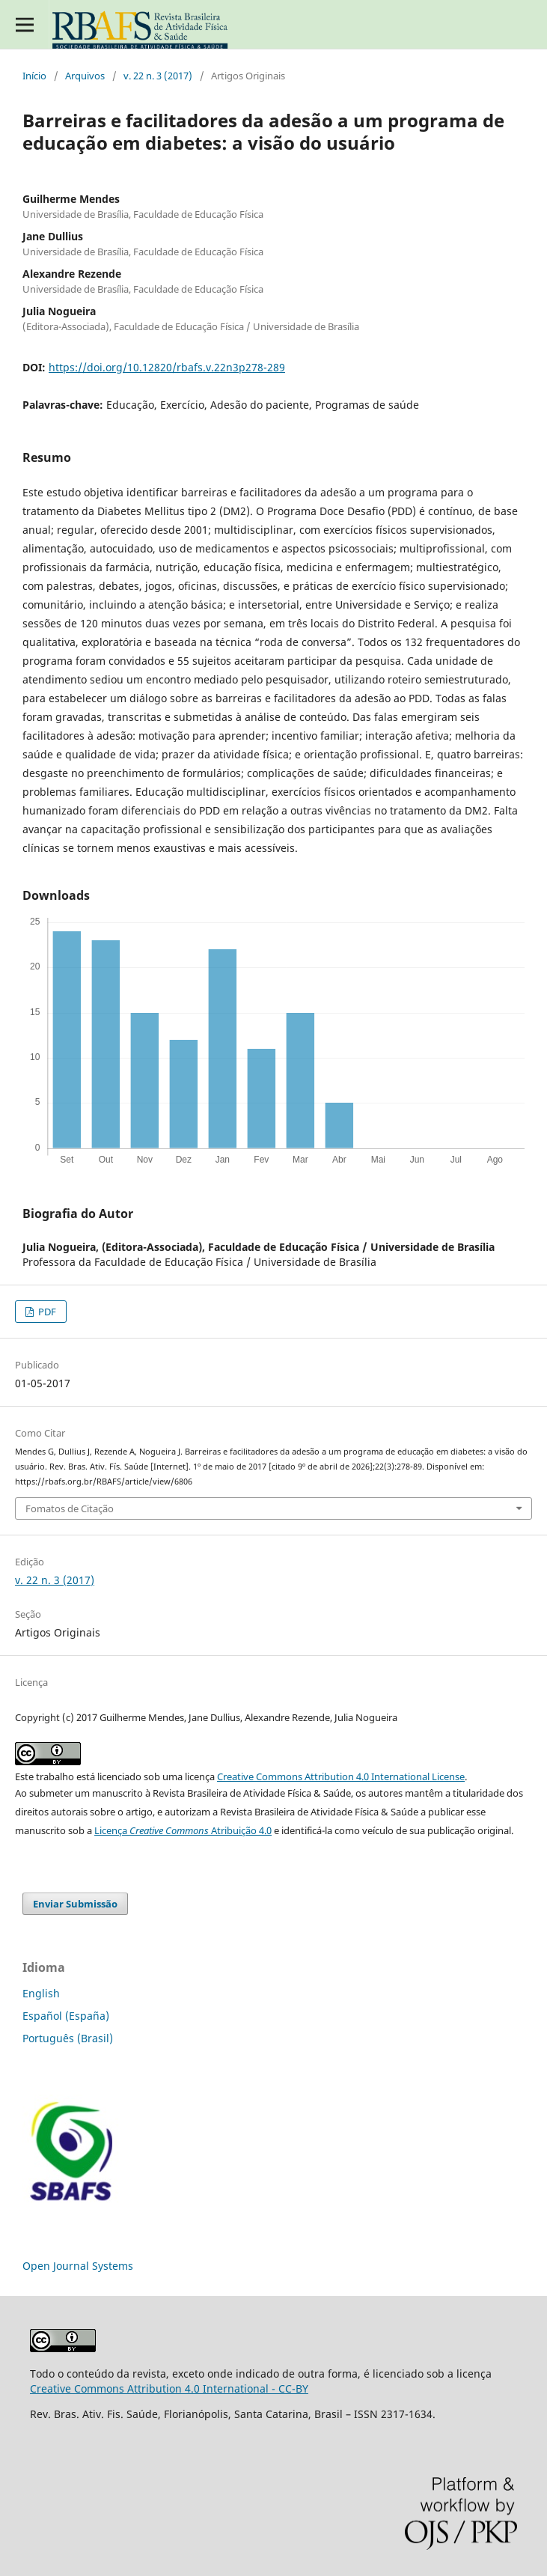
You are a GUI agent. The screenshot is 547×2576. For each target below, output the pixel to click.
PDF (46, 1311)
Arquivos (85, 75)
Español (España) (65, 2016)
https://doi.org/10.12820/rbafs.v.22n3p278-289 (167, 367)
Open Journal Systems (77, 2266)
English (41, 1993)
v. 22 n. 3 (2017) (157, 75)
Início (34, 75)
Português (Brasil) (67, 2038)
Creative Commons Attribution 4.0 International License (341, 1776)
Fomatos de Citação (69, 1508)
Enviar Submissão (75, 1903)
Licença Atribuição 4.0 (183, 1830)
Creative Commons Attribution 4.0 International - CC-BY (169, 2388)
